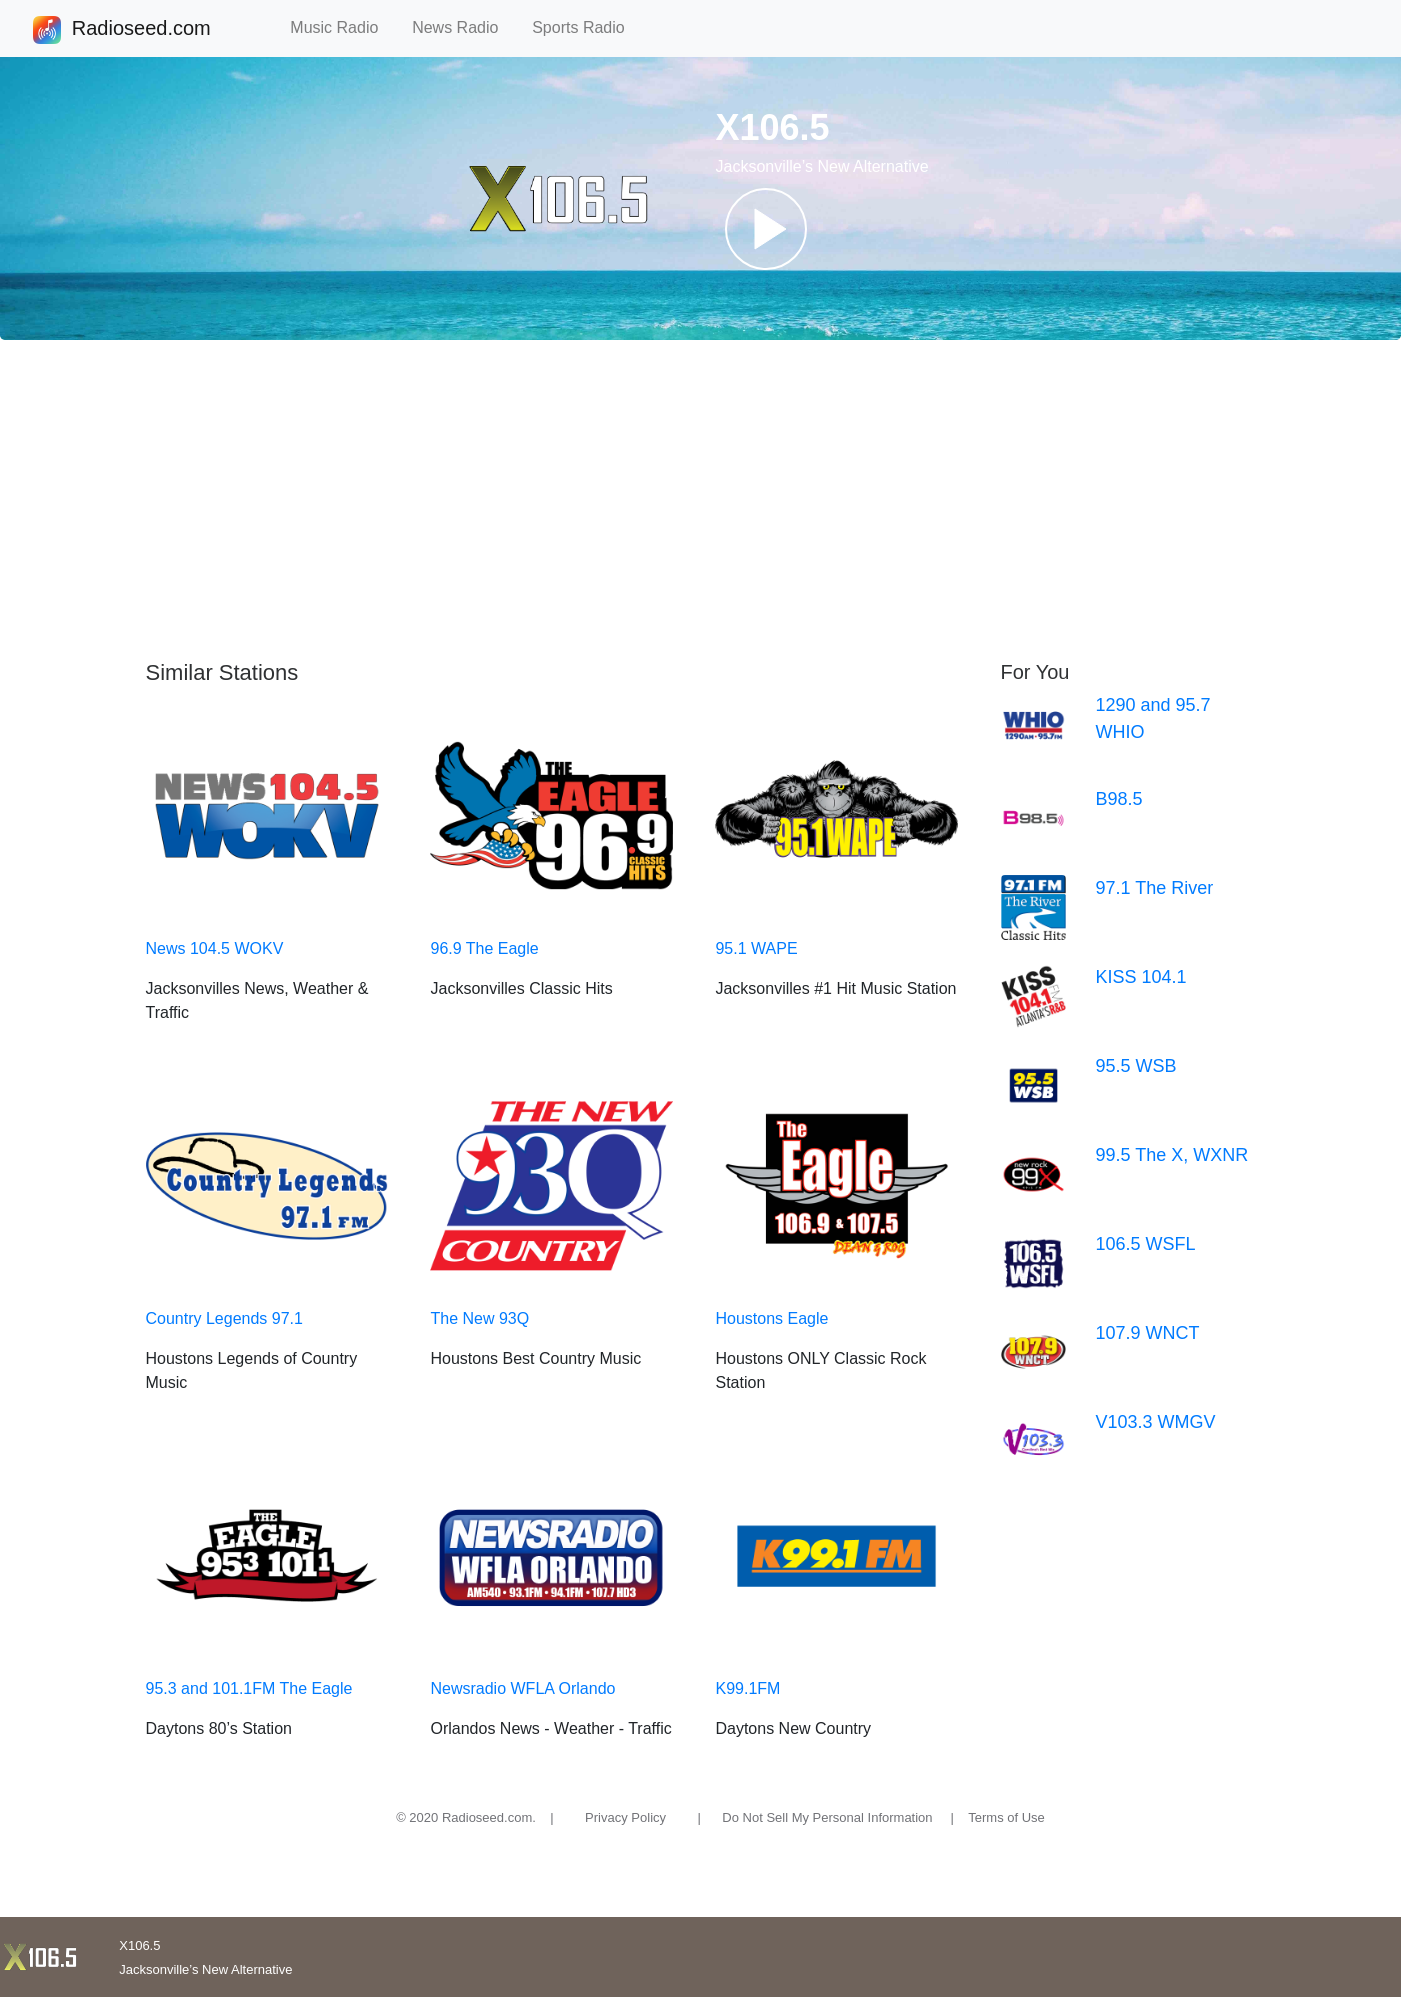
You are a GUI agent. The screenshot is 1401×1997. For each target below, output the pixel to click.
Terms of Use (1006, 1817)
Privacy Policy (625, 1817)
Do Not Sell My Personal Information (827, 1817)
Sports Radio (587, 27)
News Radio (464, 27)
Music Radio (343, 27)
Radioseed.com (141, 30)
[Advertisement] (701, 500)
